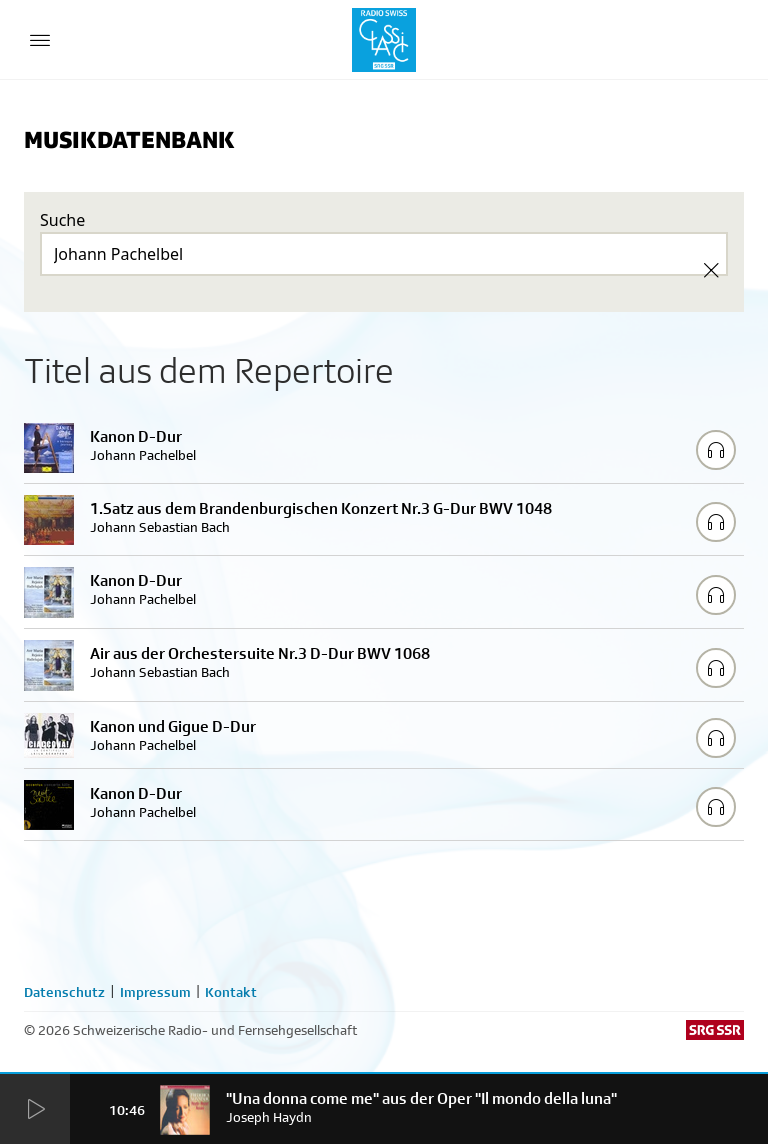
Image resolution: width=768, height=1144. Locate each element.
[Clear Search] (711, 270)
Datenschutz (64, 992)
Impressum (155, 992)
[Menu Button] (40, 40)
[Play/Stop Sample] (716, 450)
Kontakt (231, 992)
